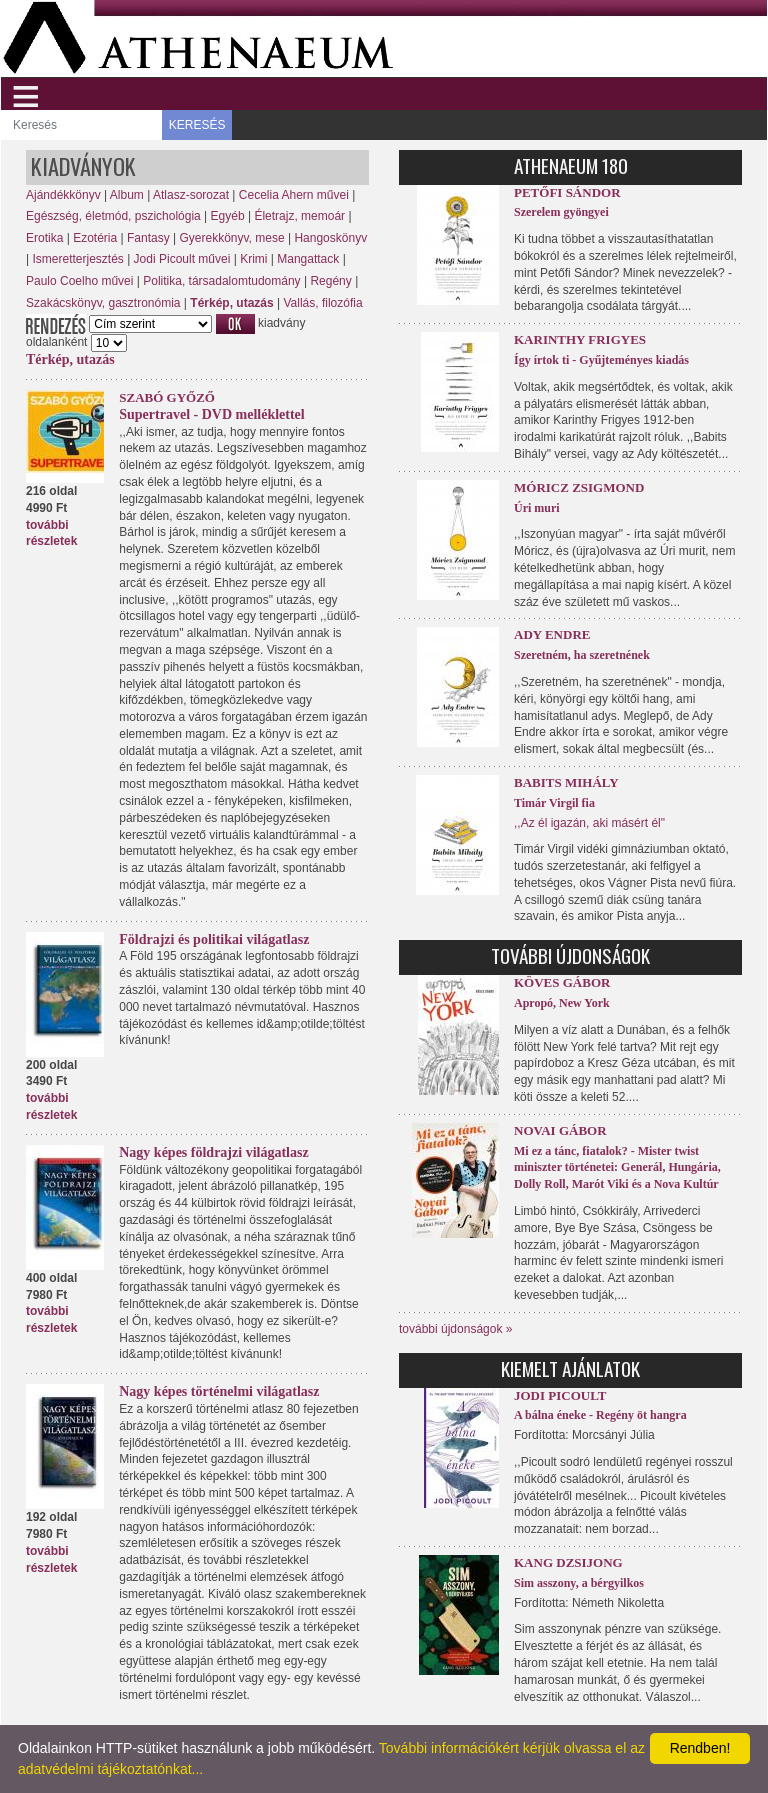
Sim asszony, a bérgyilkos (579, 1583)
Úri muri (537, 508)
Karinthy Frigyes (580, 339)
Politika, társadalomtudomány (221, 281)
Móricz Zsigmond (579, 487)
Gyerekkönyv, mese (231, 238)
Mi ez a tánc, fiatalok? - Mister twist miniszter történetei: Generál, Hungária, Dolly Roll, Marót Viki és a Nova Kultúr (617, 1168)
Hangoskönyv (330, 238)
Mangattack (308, 259)
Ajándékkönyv (63, 195)
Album (127, 195)
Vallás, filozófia (322, 303)
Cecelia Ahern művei (294, 195)
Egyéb (228, 216)
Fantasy (148, 238)
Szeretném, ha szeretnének (582, 655)
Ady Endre (552, 634)
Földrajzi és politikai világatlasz (214, 939)
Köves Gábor (562, 982)
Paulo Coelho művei (79, 281)
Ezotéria (95, 238)
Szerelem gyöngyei (561, 212)
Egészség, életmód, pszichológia (113, 216)
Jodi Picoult (560, 1395)
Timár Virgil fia (554, 803)
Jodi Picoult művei (182, 259)
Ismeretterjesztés (77, 259)
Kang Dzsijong (568, 1562)
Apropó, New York (562, 1003)
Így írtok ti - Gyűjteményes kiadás (601, 360)
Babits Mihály (566, 782)
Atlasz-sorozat (191, 195)
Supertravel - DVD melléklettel (211, 414)
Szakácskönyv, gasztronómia (103, 303)
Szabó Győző (167, 397)
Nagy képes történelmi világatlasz (219, 1391)
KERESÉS (197, 125)
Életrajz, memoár (299, 216)
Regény (330, 281)
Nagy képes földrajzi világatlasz (213, 1152)
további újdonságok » (455, 1329)
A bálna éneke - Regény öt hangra (600, 1415)
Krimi (253, 259)
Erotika (44, 238)
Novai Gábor (560, 1130)
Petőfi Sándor (567, 192)
